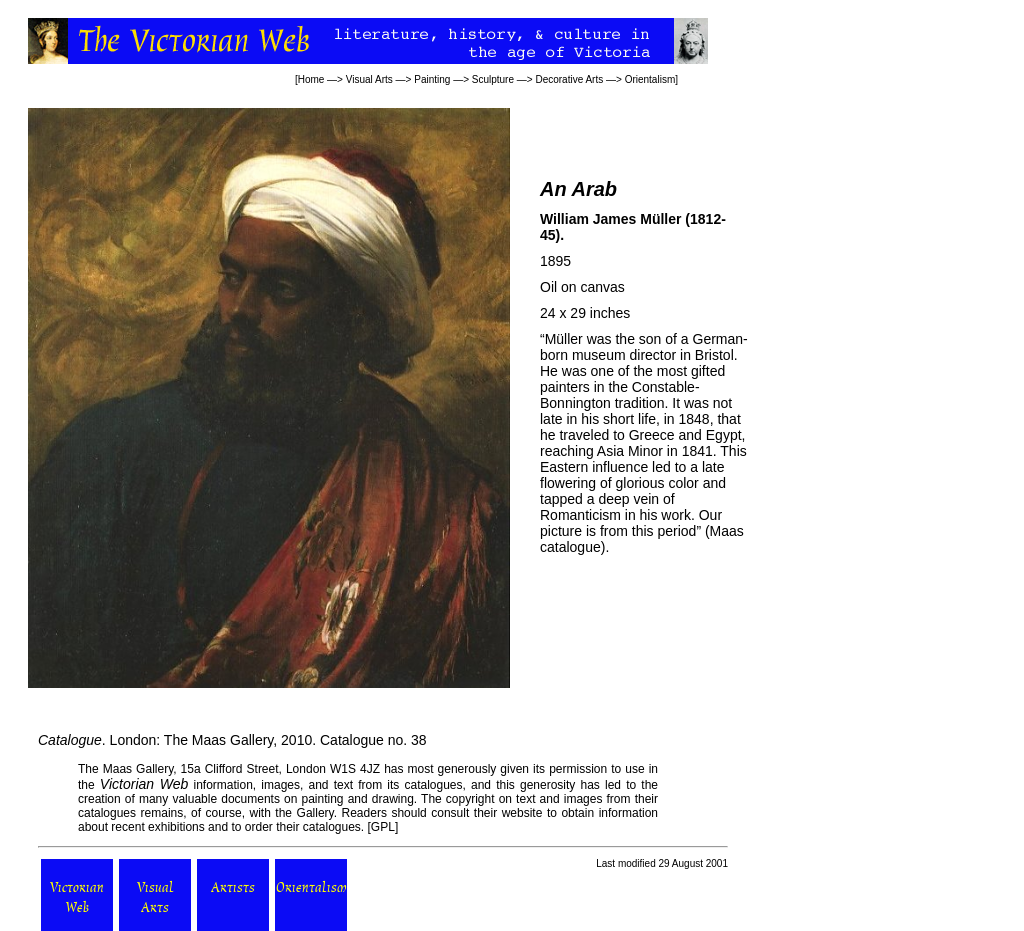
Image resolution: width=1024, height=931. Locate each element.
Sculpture (493, 79)
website (522, 813)
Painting (432, 79)
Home (311, 79)
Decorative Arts (569, 79)
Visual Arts (369, 79)
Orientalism (650, 79)
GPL (383, 827)
